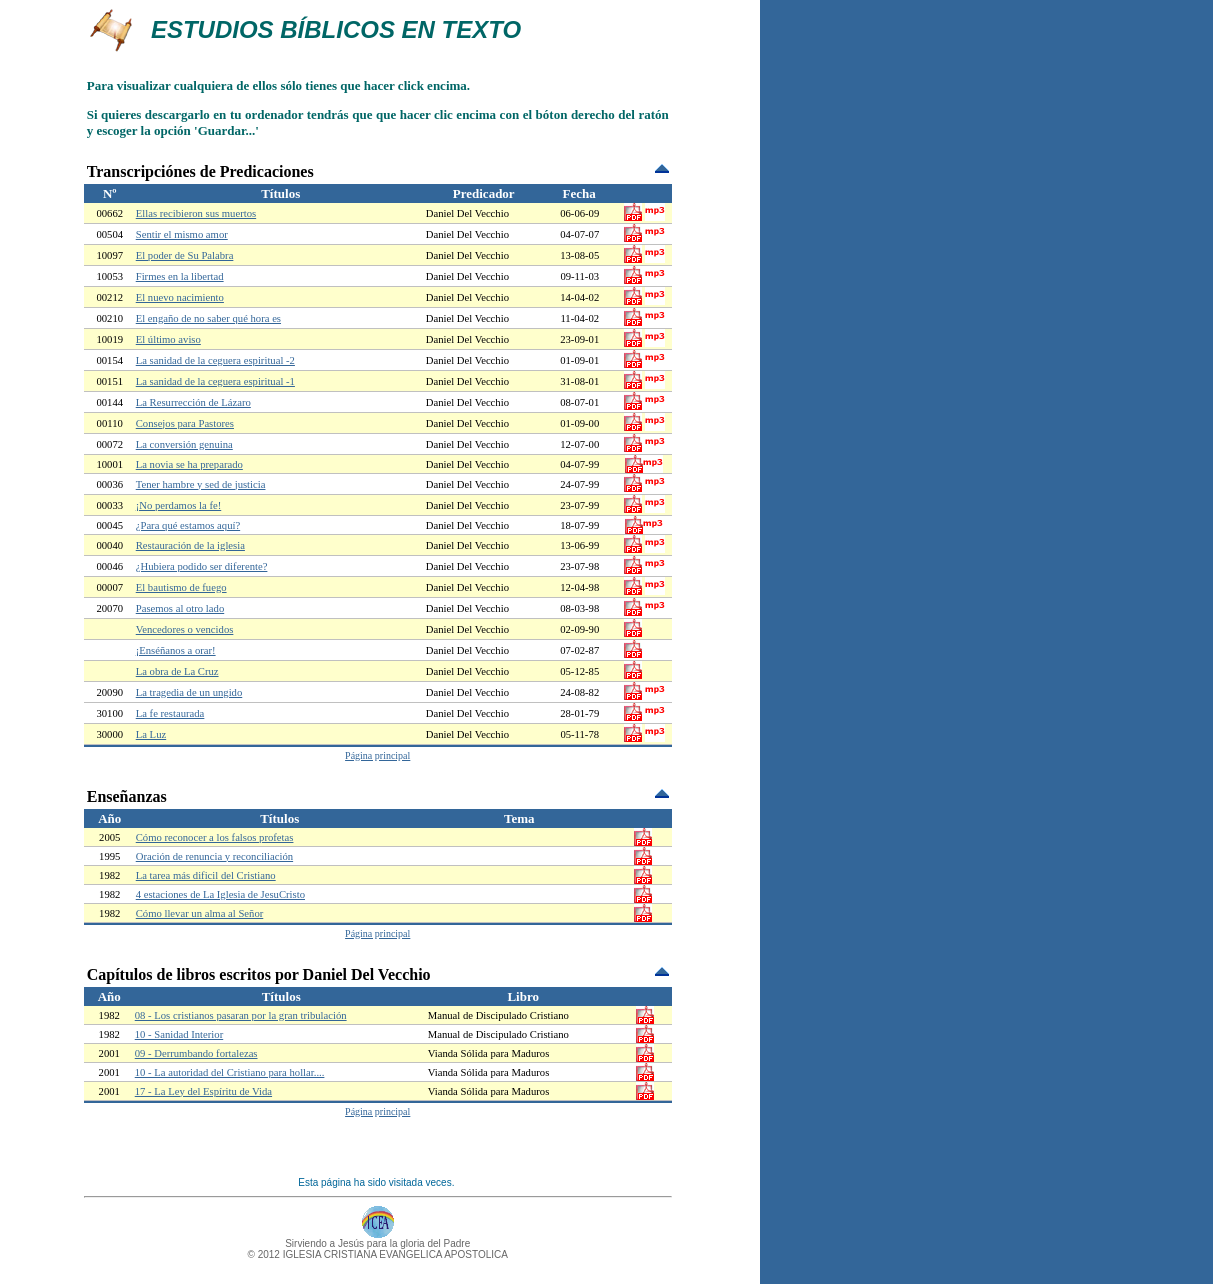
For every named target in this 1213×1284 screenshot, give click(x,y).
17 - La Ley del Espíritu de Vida (203, 1091)
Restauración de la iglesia (190, 545)
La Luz (151, 734)
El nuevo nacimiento (180, 297)
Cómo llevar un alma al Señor (200, 913)
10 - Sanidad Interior (179, 1034)
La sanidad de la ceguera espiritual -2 (215, 360)
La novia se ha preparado (189, 464)
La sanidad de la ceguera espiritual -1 (215, 381)
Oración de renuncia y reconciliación (214, 856)
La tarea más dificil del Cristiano (206, 875)
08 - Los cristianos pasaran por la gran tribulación (241, 1015)
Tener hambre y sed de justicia (201, 484)
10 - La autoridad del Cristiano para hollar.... (230, 1072)
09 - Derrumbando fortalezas (196, 1053)
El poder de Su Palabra (185, 255)
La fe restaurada (170, 713)
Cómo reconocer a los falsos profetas (215, 837)
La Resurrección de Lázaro (193, 402)
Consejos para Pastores (185, 423)
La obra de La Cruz (177, 671)
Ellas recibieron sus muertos (196, 213)
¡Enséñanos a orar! (176, 650)
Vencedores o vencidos (185, 629)
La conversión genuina (184, 444)
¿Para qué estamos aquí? (188, 525)
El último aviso (168, 339)
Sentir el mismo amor (182, 234)
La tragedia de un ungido (189, 692)
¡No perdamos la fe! (179, 505)
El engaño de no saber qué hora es (208, 318)
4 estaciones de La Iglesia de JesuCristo (220, 894)
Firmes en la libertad (180, 276)
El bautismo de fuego (181, 587)
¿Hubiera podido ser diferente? (202, 566)
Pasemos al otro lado (180, 608)
